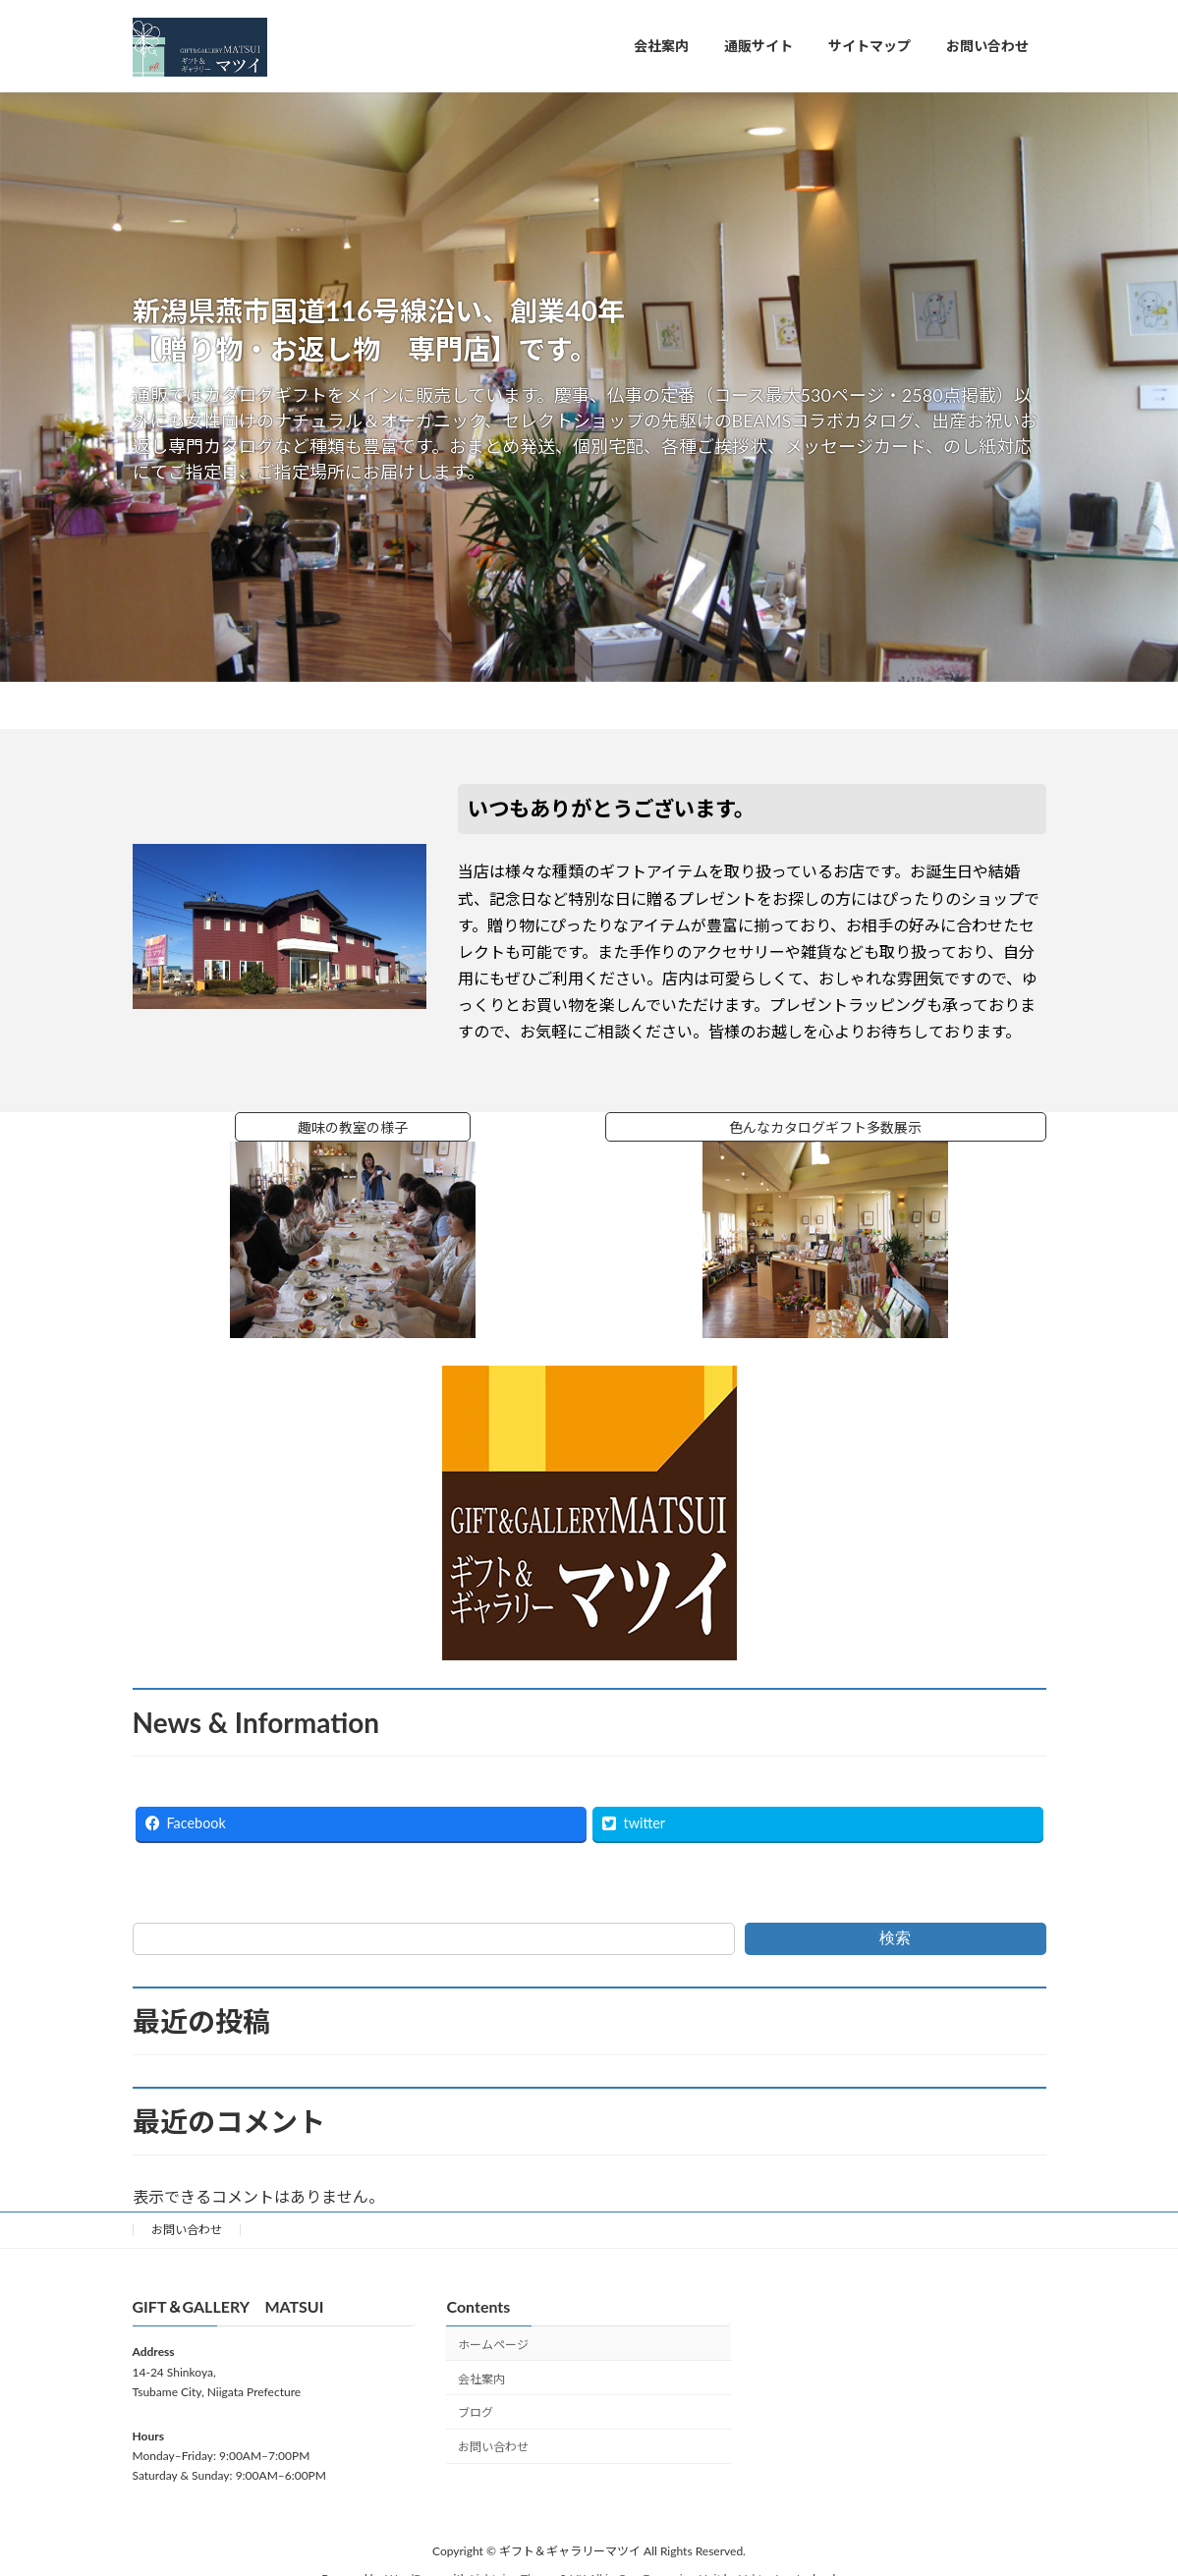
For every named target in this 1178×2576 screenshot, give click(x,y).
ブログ (475, 2412)
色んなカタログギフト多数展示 (832, 1127)
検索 (895, 1938)
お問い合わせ (186, 2229)
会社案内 (481, 2378)
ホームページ (493, 2344)
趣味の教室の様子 (384, 1127)
